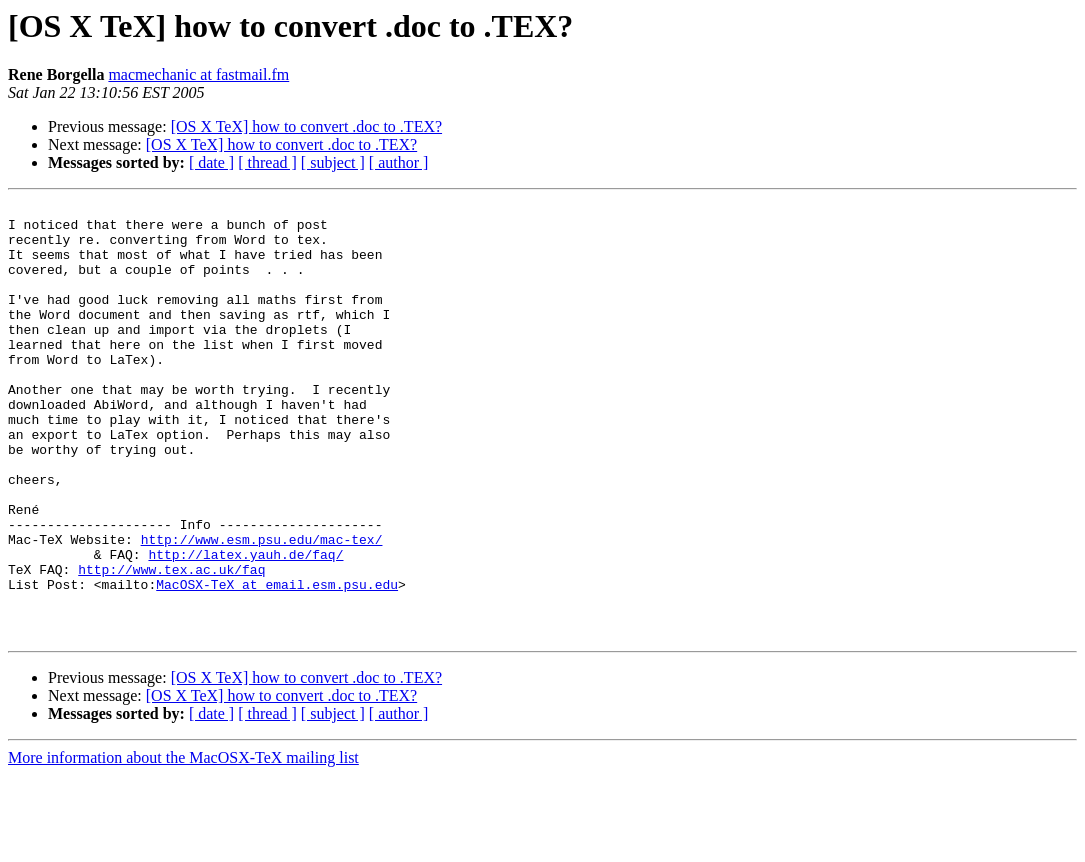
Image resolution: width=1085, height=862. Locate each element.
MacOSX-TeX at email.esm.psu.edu (277, 662)
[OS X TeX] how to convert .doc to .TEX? (306, 126)
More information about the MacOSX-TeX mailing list (183, 844)
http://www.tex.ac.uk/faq (171, 644)
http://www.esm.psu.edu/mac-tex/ (262, 608)
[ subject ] (333, 162)
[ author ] (399, 162)
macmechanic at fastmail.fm (198, 74)
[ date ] (211, 162)
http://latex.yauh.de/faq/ (245, 626)
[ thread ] (267, 162)
